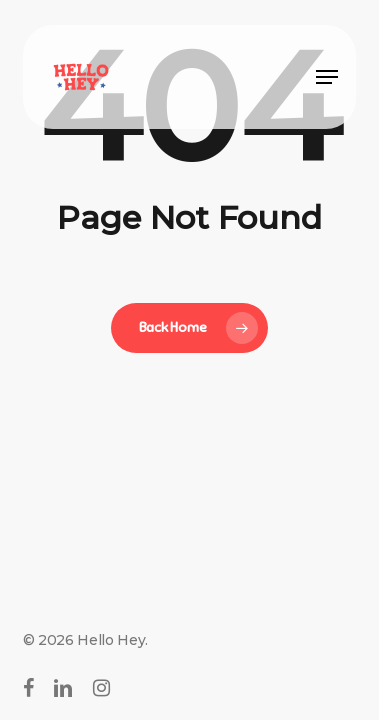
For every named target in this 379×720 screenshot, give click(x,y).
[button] (327, 77)
